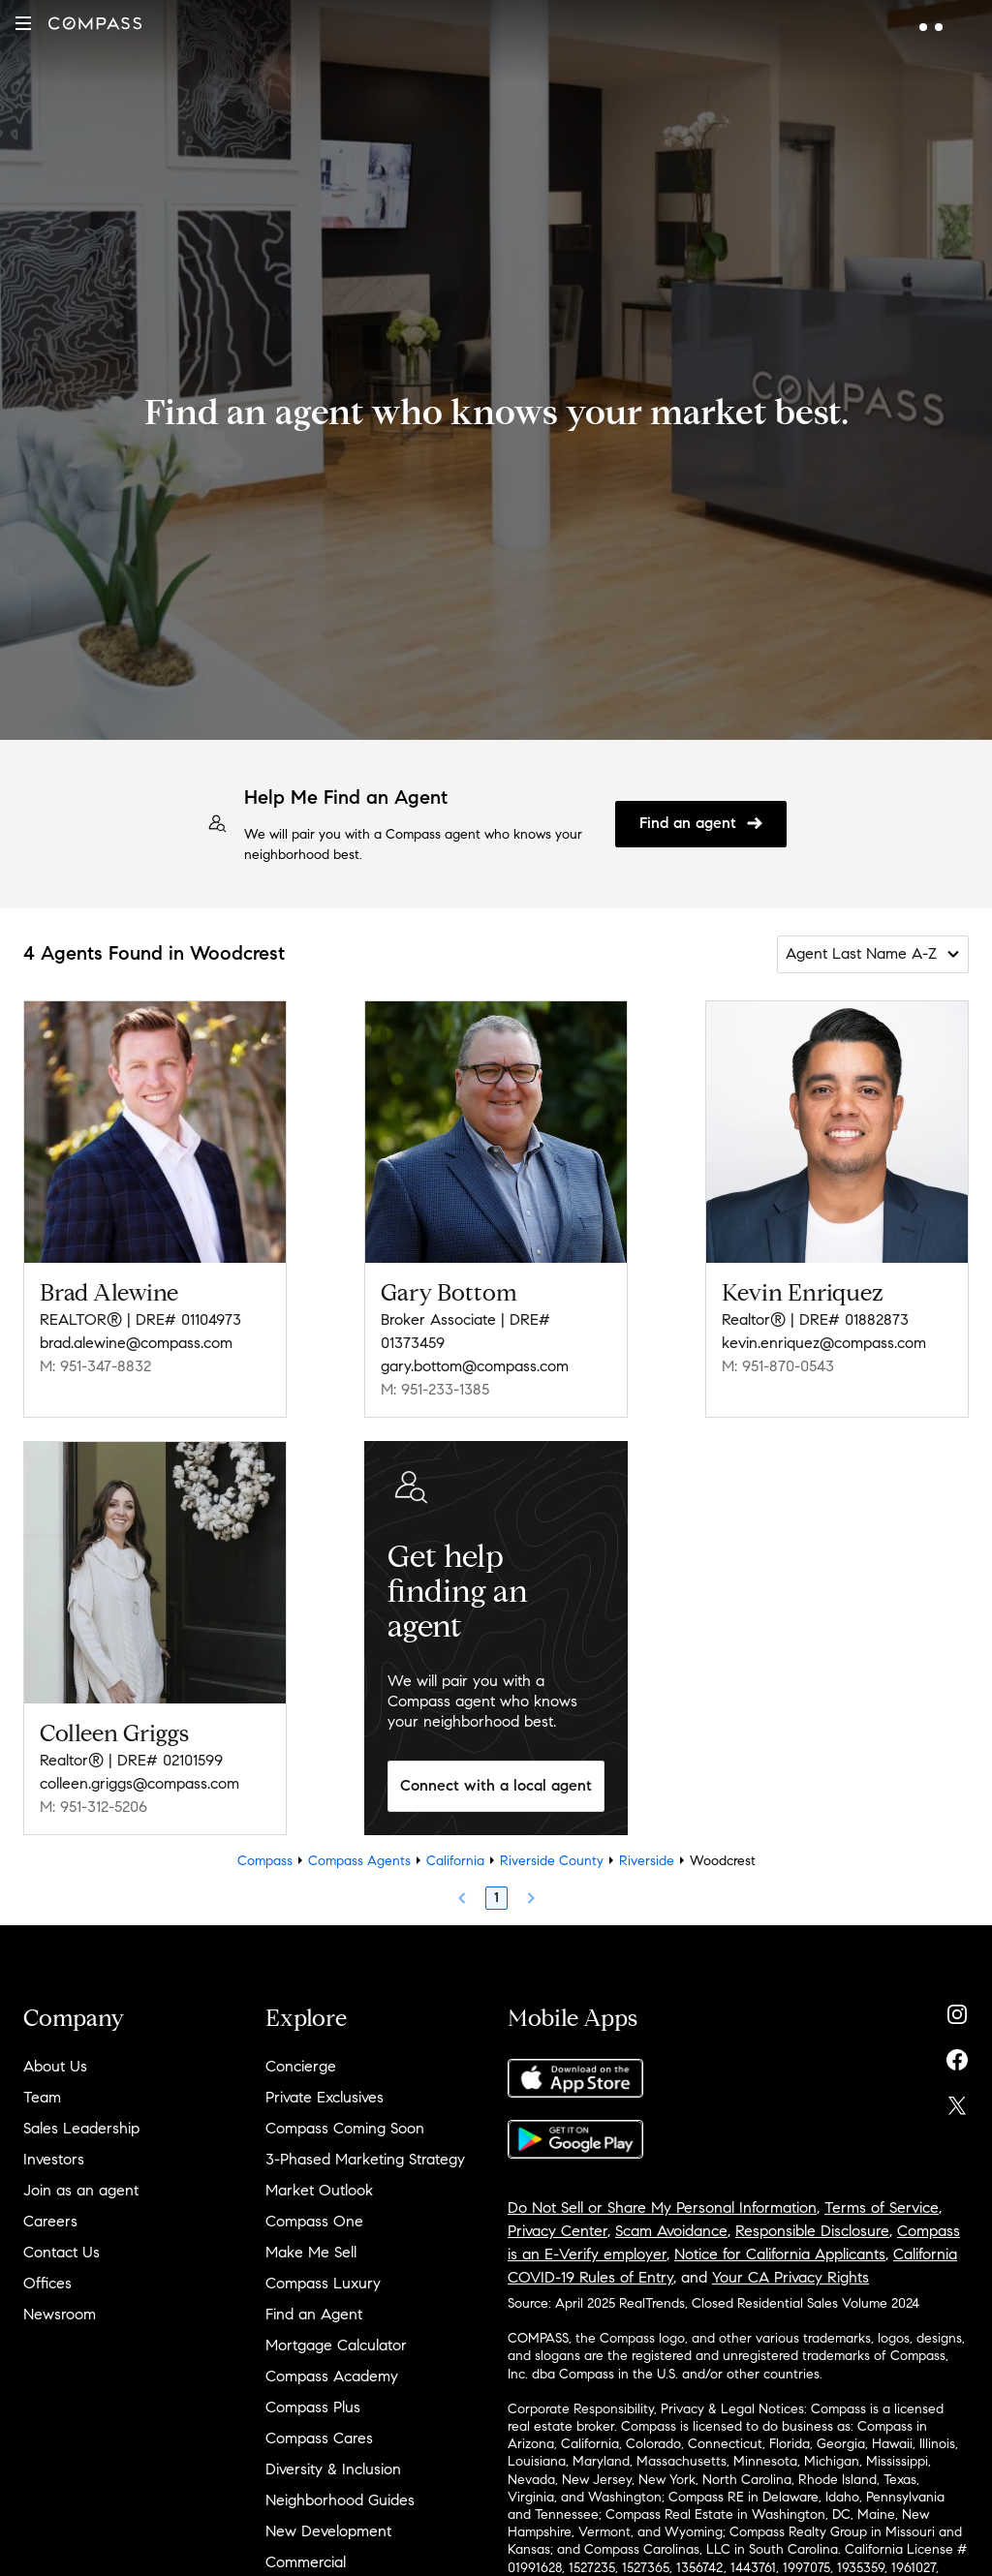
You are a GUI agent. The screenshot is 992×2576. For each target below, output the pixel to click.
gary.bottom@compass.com (475, 1366)
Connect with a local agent (496, 1785)
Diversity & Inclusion (333, 2469)
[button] (23, 23)
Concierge (300, 2066)
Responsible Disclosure (812, 2231)
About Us (55, 2066)
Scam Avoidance (671, 2231)
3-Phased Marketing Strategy (365, 2159)
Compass (265, 1861)
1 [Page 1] (496, 1897)
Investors (53, 2159)
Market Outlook (319, 2190)
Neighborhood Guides (340, 2500)
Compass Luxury (323, 2283)
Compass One (314, 2221)
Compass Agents (359, 1861)
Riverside (646, 1861)
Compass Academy (331, 2376)
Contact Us (61, 2252)
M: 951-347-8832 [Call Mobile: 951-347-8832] (95, 1366)
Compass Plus (312, 2407)
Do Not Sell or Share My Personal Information (662, 2207)
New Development (328, 2531)
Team (42, 2097)
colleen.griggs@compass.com (139, 1783)
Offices (47, 2283)
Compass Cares (319, 2438)
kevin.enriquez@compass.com (824, 1343)
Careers (50, 2221)
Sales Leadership (81, 2128)
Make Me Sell (310, 2252)
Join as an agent (81, 2190)
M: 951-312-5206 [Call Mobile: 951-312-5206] (93, 1806)
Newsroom (59, 2314)
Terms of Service (881, 2207)
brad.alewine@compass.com (136, 1343)
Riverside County (552, 1861)
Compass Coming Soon (344, 2128)
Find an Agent (313, 2314)
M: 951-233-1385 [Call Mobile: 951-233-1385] (435, 1389)
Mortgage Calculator (336, 2345)
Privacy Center (557, 2231)
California (455, 1861)
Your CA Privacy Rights (790, 2277)
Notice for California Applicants (779, 2254)
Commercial (305, 2562)
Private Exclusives (324, 2097)
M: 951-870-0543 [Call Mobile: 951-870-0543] (778, 1366)
